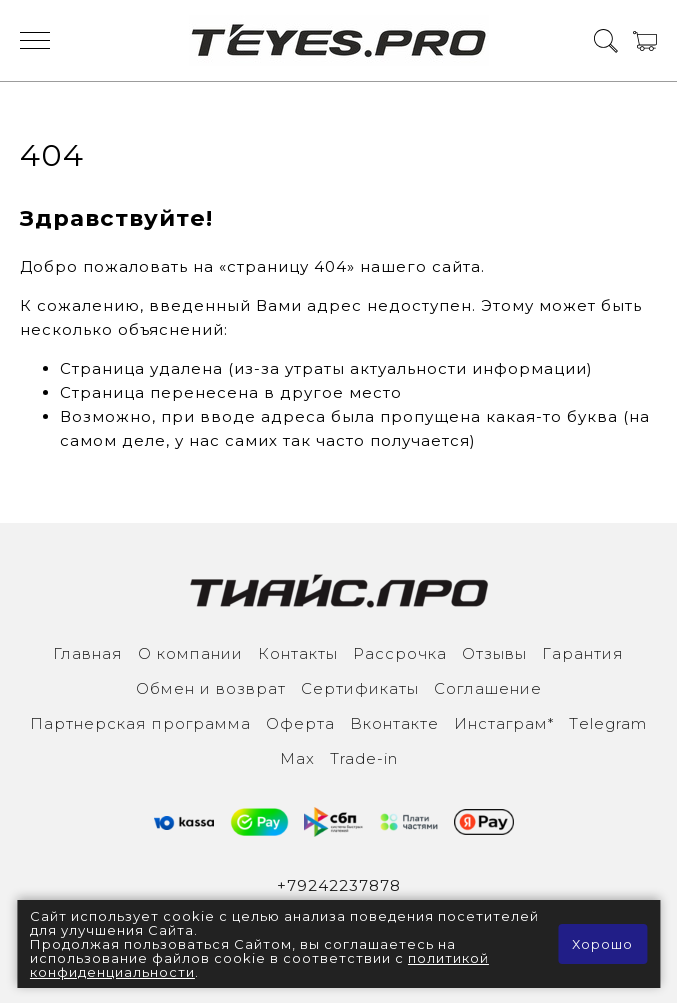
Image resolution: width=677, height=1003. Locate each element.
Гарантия (583, 653)
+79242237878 (339, 885)
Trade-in (364, 758)
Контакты (298, 653)
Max (297, 758)
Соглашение (488, 688)
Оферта (300, 723)
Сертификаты (360, 688)
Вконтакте (394, 723)
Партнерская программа (140, 723)
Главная (88, 653)
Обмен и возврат (211, 688)
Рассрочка (400, 653)
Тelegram (608, 723)
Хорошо (602, 944)
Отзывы (494, 653)
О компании (190, 653)
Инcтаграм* (504, 723)
